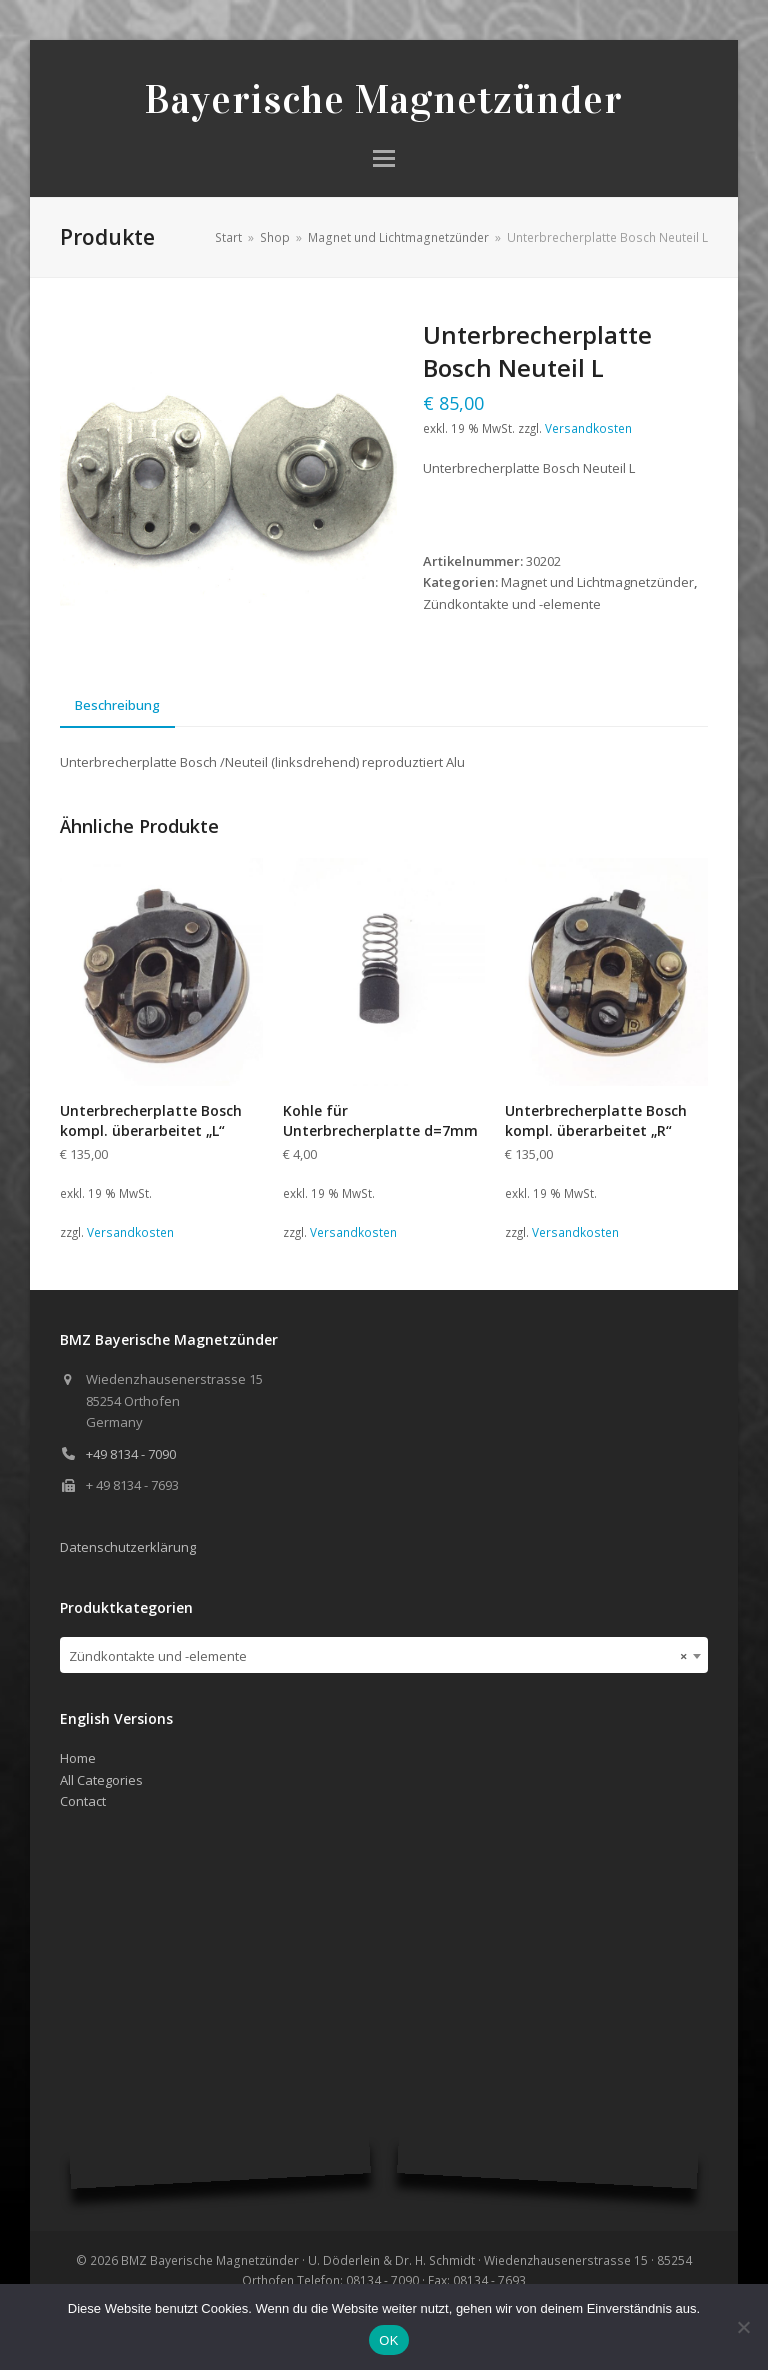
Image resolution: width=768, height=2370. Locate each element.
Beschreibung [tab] (117, 705)
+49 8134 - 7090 (131, 1454)
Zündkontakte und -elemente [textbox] (378, 1656)
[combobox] (384, 1655)
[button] (384, 158)
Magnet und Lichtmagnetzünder (597, 582)
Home (78, 1758)
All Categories (101, 1780)
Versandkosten (588, 428)
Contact (83, 1801)
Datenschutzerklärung (128, 1547)
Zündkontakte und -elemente (512, 604)
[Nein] (743, 2327)
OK (388, 2340)
